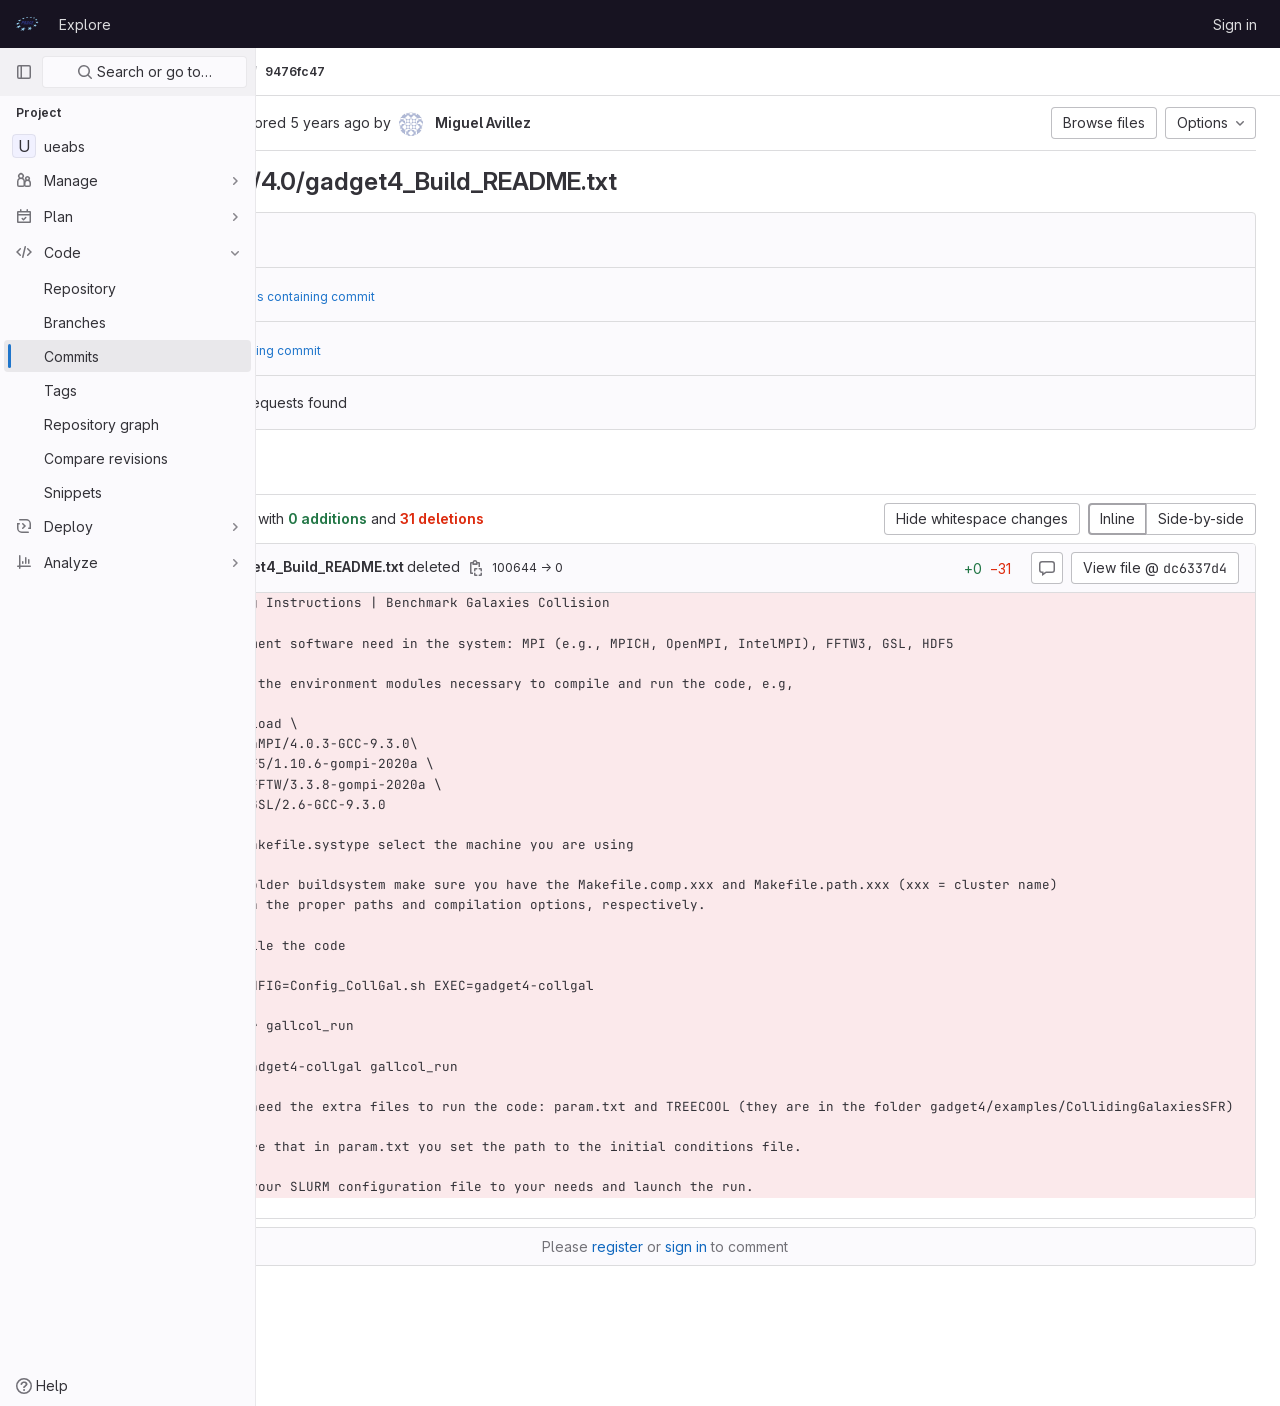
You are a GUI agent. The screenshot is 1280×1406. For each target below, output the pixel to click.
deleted (493, 566)
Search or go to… (144, 71)
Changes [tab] (336, 469)
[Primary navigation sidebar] (24, 72)
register (720, 1286)
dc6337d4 (408, 240)
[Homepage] (27, 24)
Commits (423, 71)
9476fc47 (500, 71)
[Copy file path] (681, 568)
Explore (85, 24)
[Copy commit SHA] (415, 124)
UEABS (300, 71)
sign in (789, 1286)
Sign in (1235, 24)
